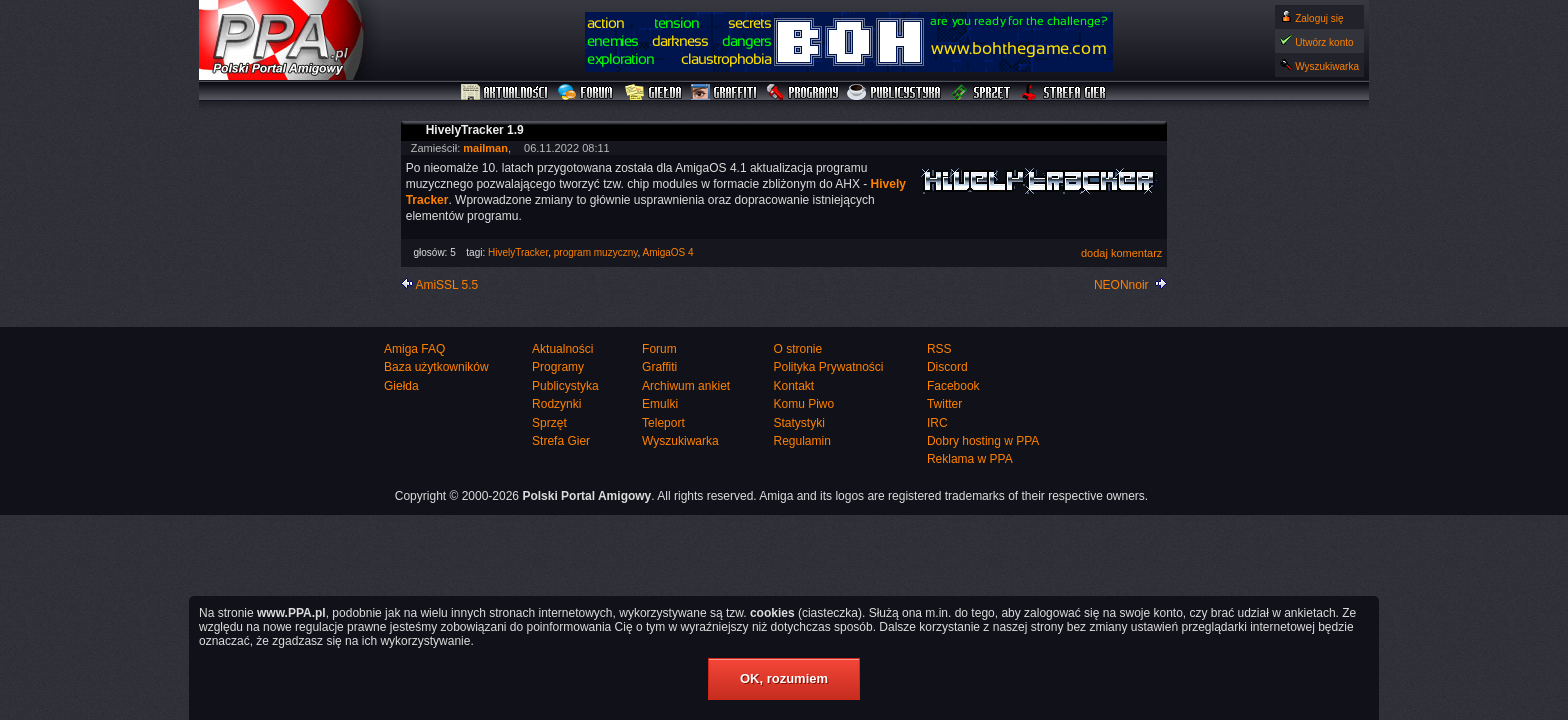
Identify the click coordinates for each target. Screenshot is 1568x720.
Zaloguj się (1319, 18)
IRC (937, 423)
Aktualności (505, 93)
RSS (939, 349)
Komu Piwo (803, 404)
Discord (947, 367)
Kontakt (793, 386)
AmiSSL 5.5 (446, 285)
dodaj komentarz (1121, 253)
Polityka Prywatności (828, 367)
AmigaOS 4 (668, 252)
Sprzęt (981, 93)
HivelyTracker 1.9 (475, 130)
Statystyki (798, 423)
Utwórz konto (1324, 42)
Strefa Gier (1064, 93)
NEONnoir (1121, 285)
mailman (485, 148)
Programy (802, 93)
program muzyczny (596, 252)
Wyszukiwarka (1327, 66)
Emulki (660, 404)
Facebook (953, 386)
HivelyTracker (518, 252)
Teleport (663, 423)
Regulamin (801, 441)
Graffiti (724, 93)
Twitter (944, 404)
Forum (587, 93)
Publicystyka (895, 93)
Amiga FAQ (414, 349)
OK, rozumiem (784, 678)
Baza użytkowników (436, 367)
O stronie (797, 349)
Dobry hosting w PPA (983, 441)
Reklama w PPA (970, 459)
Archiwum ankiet (686, 386)
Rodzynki (556, 404)
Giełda (653, 93)
